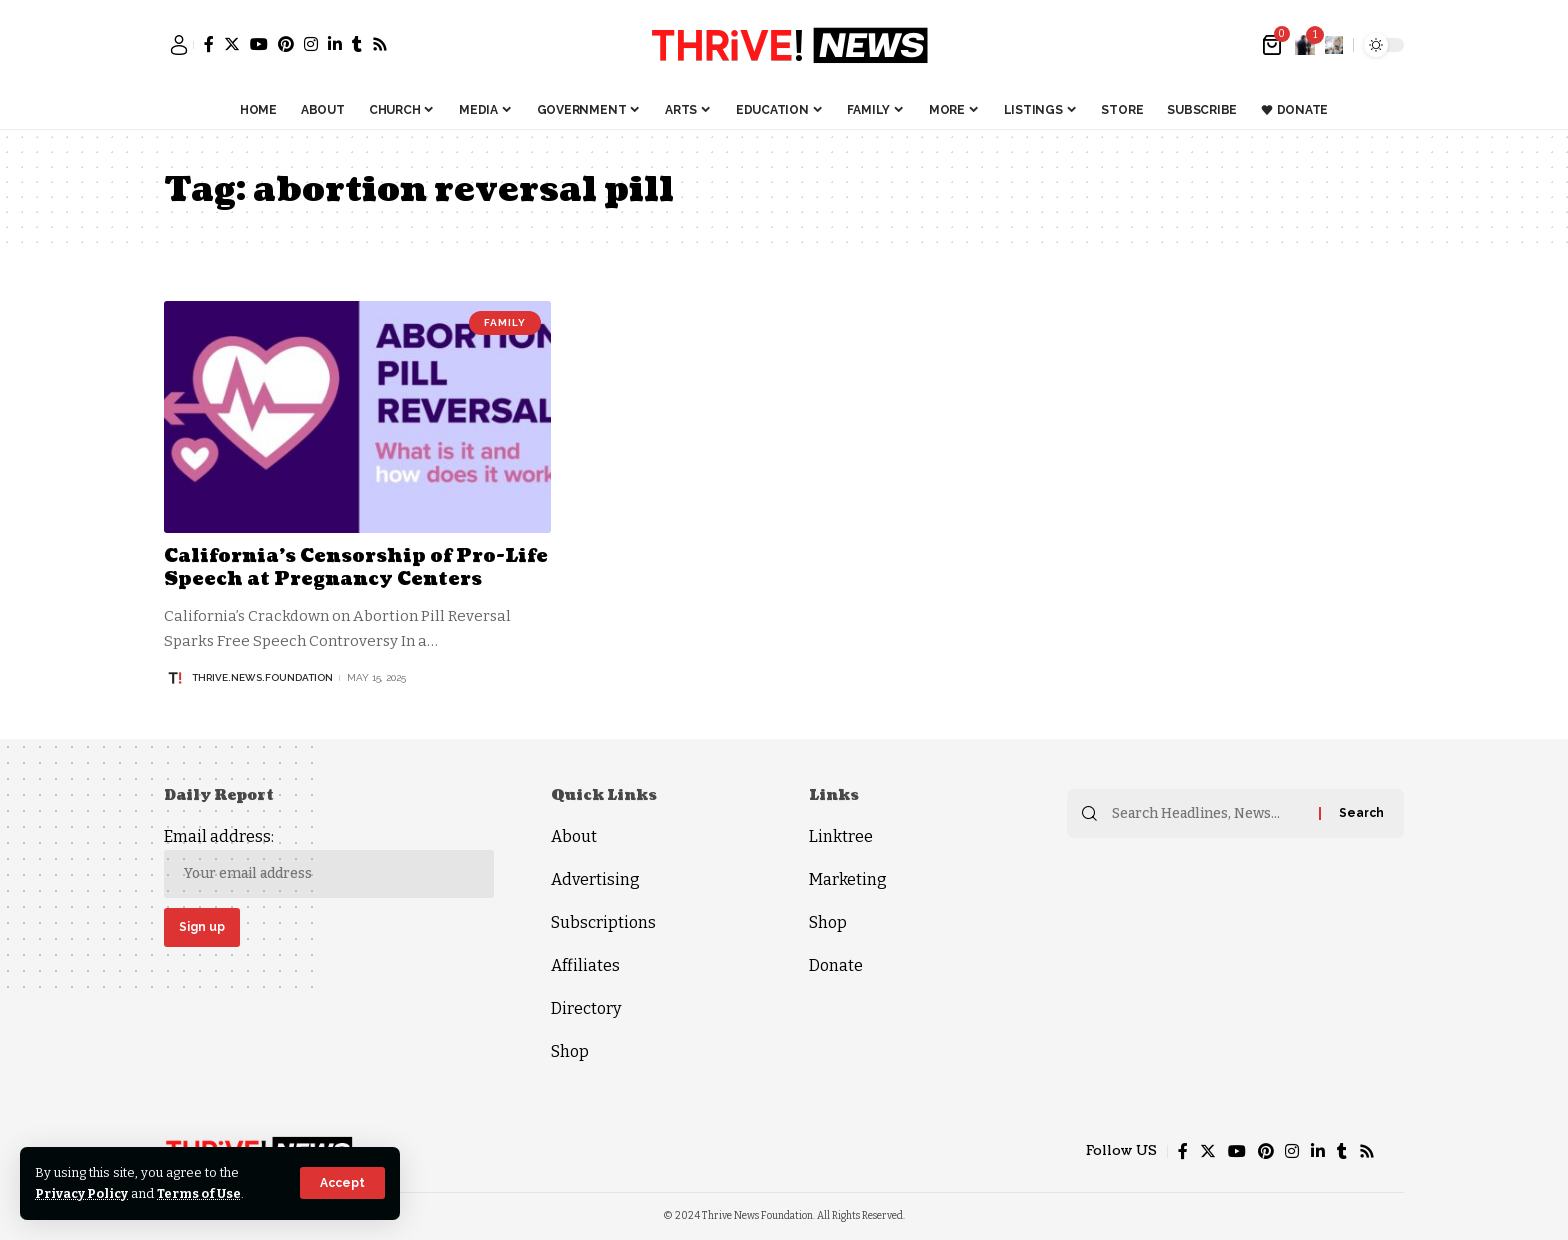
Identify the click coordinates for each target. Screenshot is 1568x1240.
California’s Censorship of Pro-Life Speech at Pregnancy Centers (356, 568)
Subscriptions (603, 922)
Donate (836, 965)
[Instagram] (311, 44)
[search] (1334, 45)
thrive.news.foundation (262, 677)
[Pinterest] (286, 44)
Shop (570, 1051)
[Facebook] (209, 44)
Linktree (841, 836)
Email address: (329, 862)
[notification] (1305, 45)
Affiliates (585, 965)
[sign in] (179, 45)
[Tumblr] (357, 44)
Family (505, 322)
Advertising (595, 879)
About (574, 836)
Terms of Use (201, 1193)
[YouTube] (259, 44)
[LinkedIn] (335, 44)
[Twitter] (232, 44)
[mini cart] (1273, 45)
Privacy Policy (82, 1193)
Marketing (848, 879)
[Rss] (380, 44)
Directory (586, 1008)
